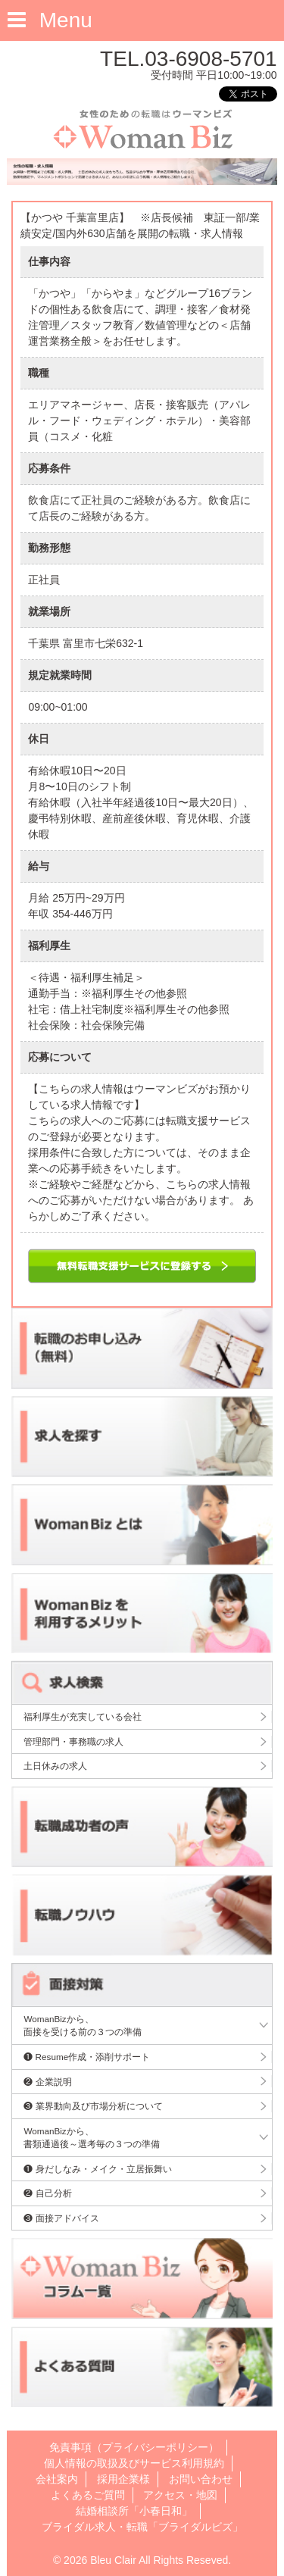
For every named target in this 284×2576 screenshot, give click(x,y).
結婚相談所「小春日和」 (134, 2511)
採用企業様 (123, 2479)
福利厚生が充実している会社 (82, 1716)
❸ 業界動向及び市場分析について (92, 2106)
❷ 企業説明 (47, 2082)
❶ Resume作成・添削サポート (86, 2057)
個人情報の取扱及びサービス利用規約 (134, 2463)
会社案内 (57, 2479)
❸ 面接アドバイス (60, 2218)
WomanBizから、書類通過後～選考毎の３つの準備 (91, 2137)
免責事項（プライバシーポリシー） (134, 2447)
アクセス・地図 (180, 2495)
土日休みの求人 (55, 1766)
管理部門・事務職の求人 (73, 1741)
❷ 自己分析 (47, 2193)
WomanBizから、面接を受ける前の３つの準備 (82, 2025)
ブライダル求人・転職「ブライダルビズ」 (142, 2527)
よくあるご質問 (88, 2495)
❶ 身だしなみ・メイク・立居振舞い (97, 2169)
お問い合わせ (201, 2479)
